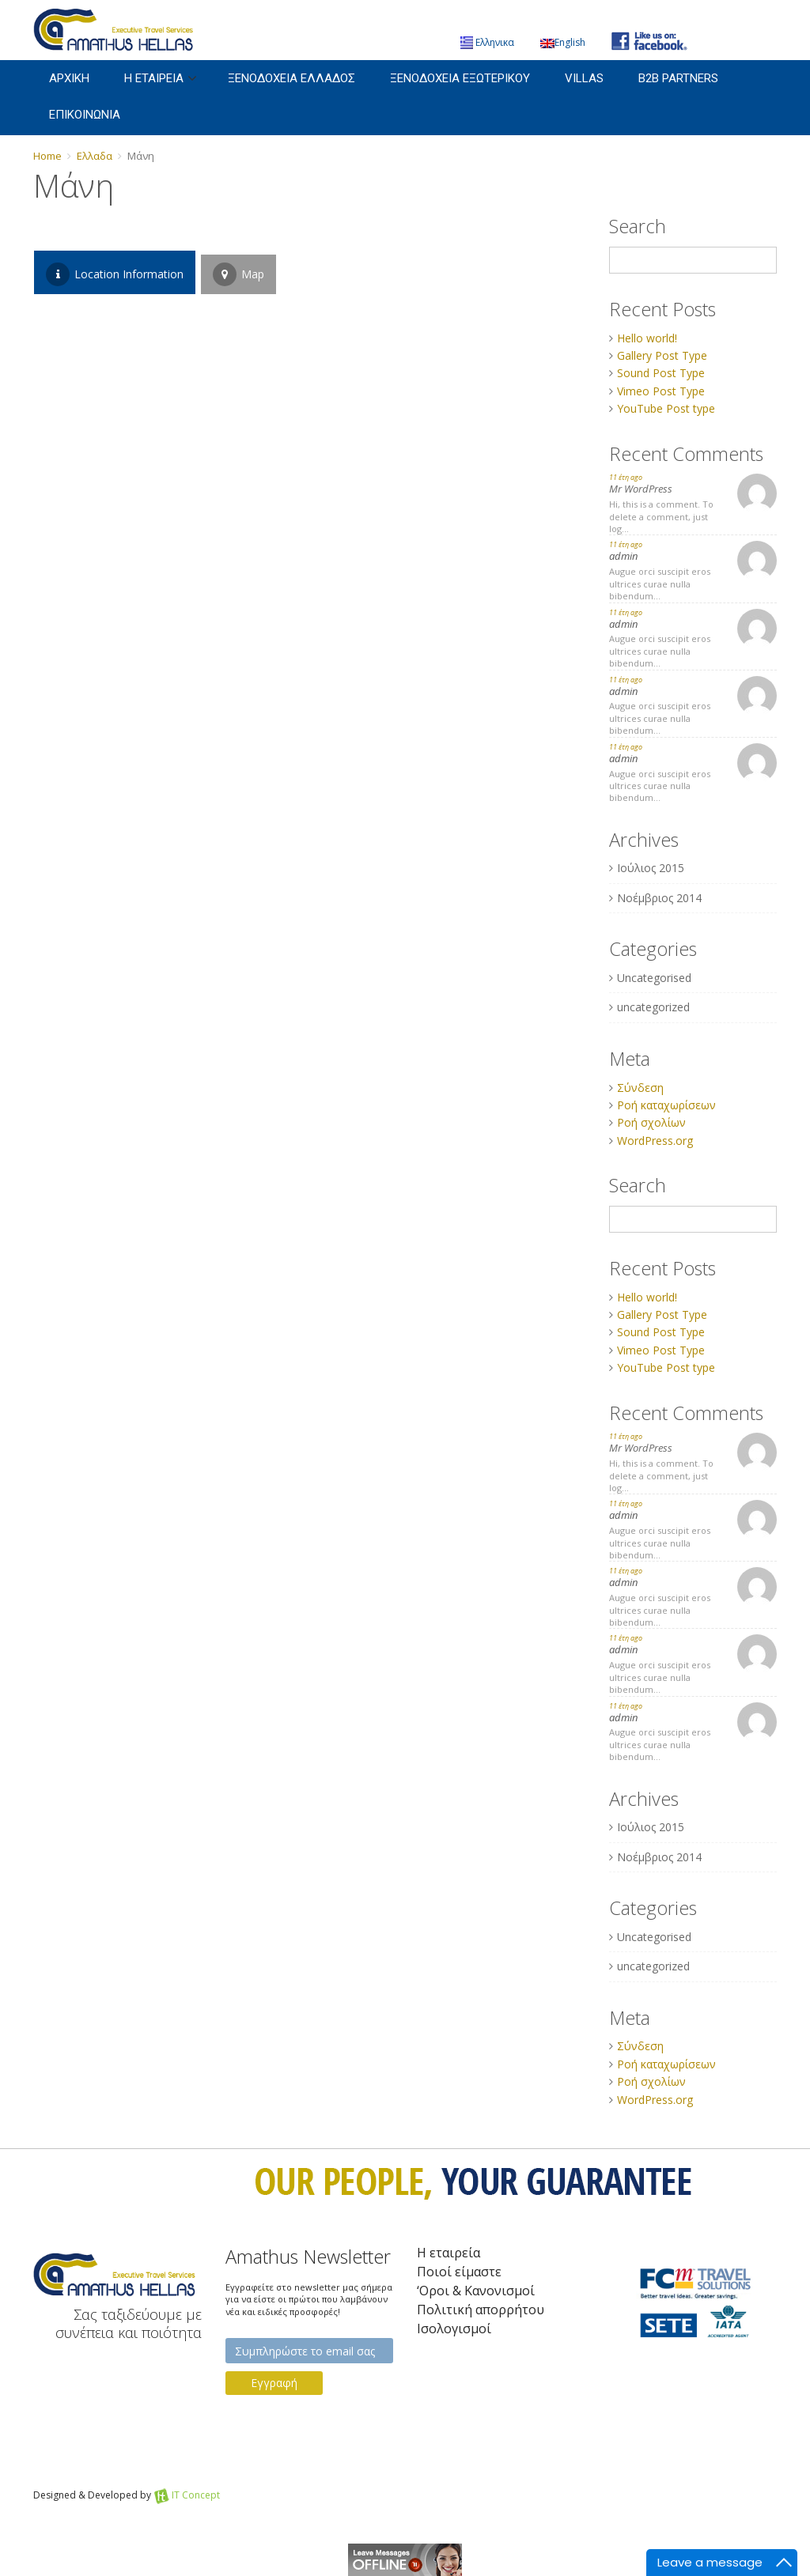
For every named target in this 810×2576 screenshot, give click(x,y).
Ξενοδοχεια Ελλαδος (291, 78)
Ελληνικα (487, 42)
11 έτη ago (625, 477)
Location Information (115, 274)
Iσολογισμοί (454, 2329)
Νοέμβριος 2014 (659, 897)
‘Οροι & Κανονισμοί (476, 2291)
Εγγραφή (274, 2382)
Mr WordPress (640, 489)
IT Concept (196, 2495)
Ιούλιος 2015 (650, 867)
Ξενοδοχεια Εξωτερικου (460, 78)
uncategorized (653, 1006)
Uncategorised (654, 977)
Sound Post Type (661, 372)
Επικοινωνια (84, 115)
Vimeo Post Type (661, 390)
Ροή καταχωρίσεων (666, 1104)
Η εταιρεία (448, 2253)
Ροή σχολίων (651, 1122)
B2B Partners (678, 78)
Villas (584, 78)
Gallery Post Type (662, 355)
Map (238, 274)
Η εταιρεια (154, 78)
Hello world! (647, 338)
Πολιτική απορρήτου (480, 2310)
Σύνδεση (640, 1087)
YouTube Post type (666, 408)
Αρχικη (69, 78)
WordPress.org (655, 1140)
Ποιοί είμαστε (459, 2272)
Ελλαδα (94, 156)
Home (47, 156)
